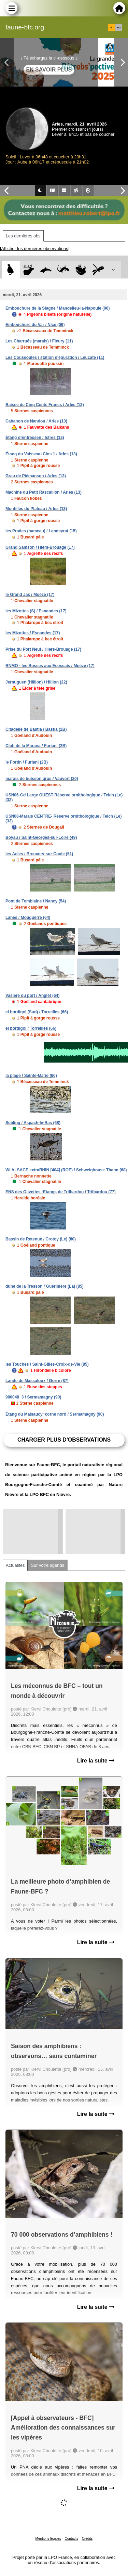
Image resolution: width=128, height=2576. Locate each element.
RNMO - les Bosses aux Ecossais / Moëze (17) (50, 665)
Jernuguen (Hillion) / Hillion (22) (36, 682)
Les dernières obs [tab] (23, 235)
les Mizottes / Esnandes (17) (32, 632)
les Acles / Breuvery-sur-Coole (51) (39, 853)
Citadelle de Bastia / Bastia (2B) (36, 729)
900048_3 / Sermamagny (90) (33, 1397)
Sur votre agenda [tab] (47, 1565)
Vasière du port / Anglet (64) (32, 995)
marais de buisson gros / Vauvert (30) (41, 778)
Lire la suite (95, 1761)
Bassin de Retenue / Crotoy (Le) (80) (40, 1239)
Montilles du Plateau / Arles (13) (36, 508)
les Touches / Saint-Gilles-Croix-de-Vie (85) (47, 1364)
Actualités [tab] (15, 1565)
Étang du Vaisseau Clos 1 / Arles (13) (41, 454)
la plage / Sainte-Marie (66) (31, 1075)
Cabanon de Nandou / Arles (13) (36, 421)
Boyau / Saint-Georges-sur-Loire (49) (41, 837)
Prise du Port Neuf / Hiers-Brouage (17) (43, 649)
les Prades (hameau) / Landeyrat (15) (41, 531)
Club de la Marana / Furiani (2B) (36, 745)
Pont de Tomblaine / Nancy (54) (35, 901)
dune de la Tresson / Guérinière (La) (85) (44, 1286)
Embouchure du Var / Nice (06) (35, 324)
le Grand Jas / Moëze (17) (29, 594)
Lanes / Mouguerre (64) (27, 917)
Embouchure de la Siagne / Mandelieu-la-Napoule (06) (57, 308)
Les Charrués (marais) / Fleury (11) (39, 341)
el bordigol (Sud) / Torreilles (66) (36, 1012)
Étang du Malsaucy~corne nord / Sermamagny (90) (54, 1414)
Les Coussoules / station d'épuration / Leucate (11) (54, 357)
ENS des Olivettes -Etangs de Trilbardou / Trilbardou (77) (60, 1191)
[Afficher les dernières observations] (34, 248)
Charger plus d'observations (64, 1440)
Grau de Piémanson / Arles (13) (35, 475)
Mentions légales (48, 2538)
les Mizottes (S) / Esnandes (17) (36, 611)
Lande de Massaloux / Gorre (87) (37, 1380)
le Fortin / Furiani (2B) (26, 762)
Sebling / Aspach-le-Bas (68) (32, 1122)
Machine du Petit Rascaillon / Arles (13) (43, 492)
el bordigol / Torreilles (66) (30, 1028)
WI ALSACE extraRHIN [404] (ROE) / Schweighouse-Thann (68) (66, 1170)
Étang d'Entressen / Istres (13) (34, 437)
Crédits (87, 2538)
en (118, 27)
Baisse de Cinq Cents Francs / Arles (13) (44, 404)
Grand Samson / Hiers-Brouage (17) (40, 547)
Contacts (71, 2538)
